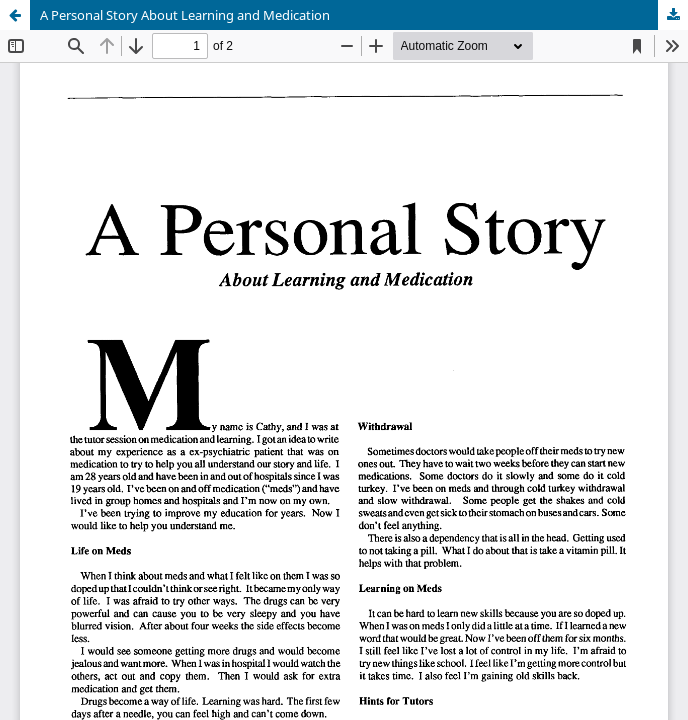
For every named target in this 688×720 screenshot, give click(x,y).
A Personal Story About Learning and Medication (185, 15)
